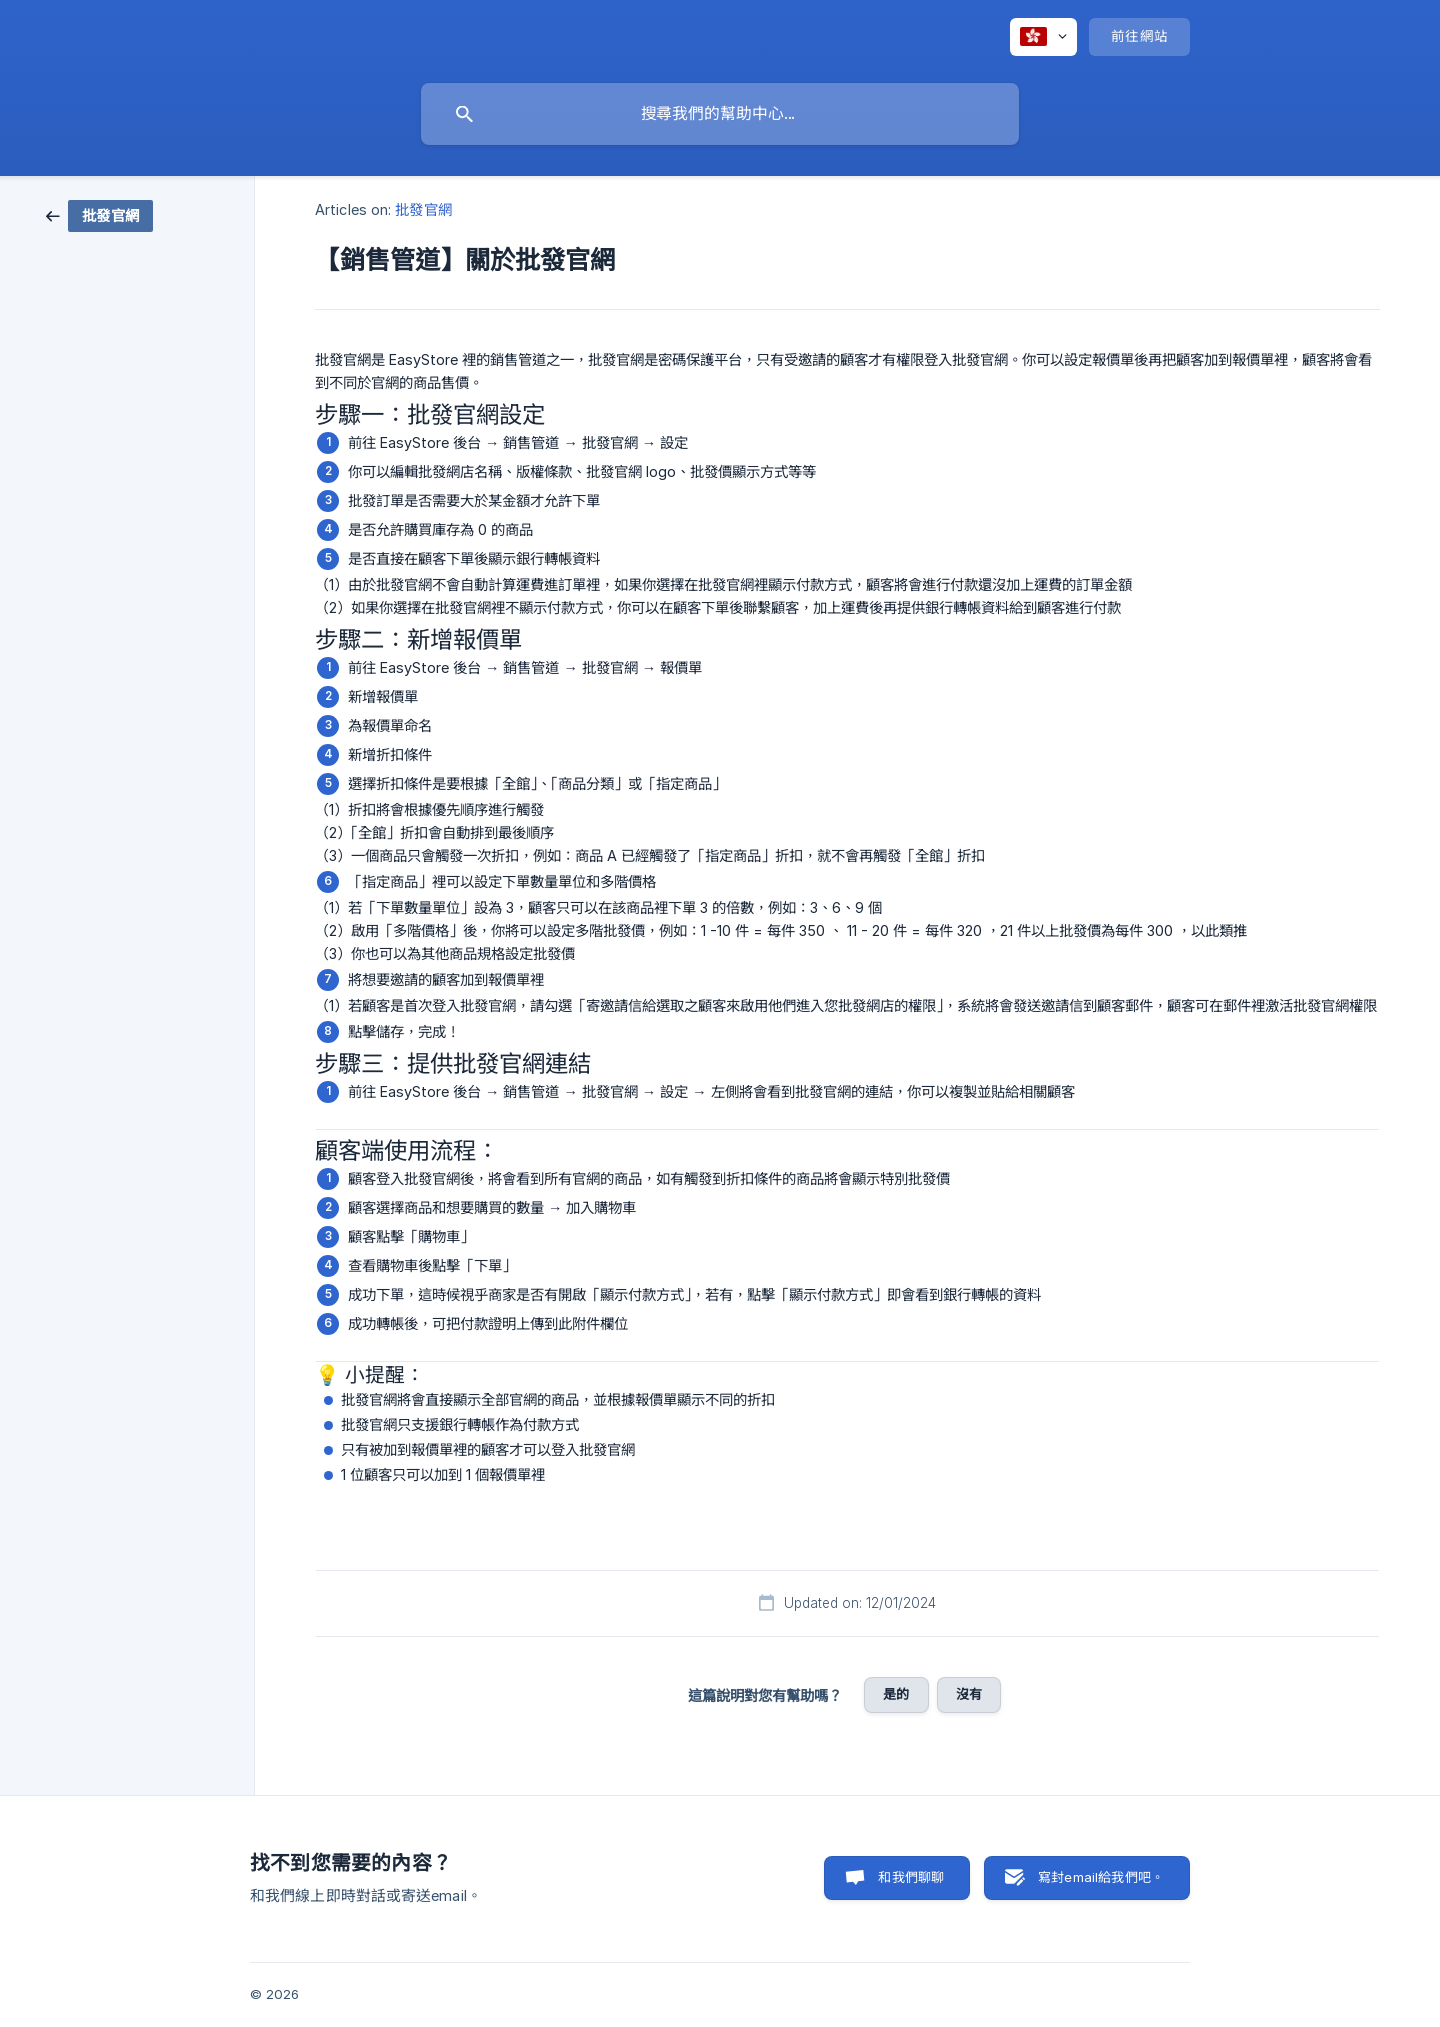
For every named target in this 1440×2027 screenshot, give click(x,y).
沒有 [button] (969, 1694)
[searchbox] (720, 114)
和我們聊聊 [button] (911, 1877)
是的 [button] (896, 1694)
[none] (1043, 37)
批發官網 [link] (423, 209)
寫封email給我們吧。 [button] (1101, 1877)
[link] (99, 214)
